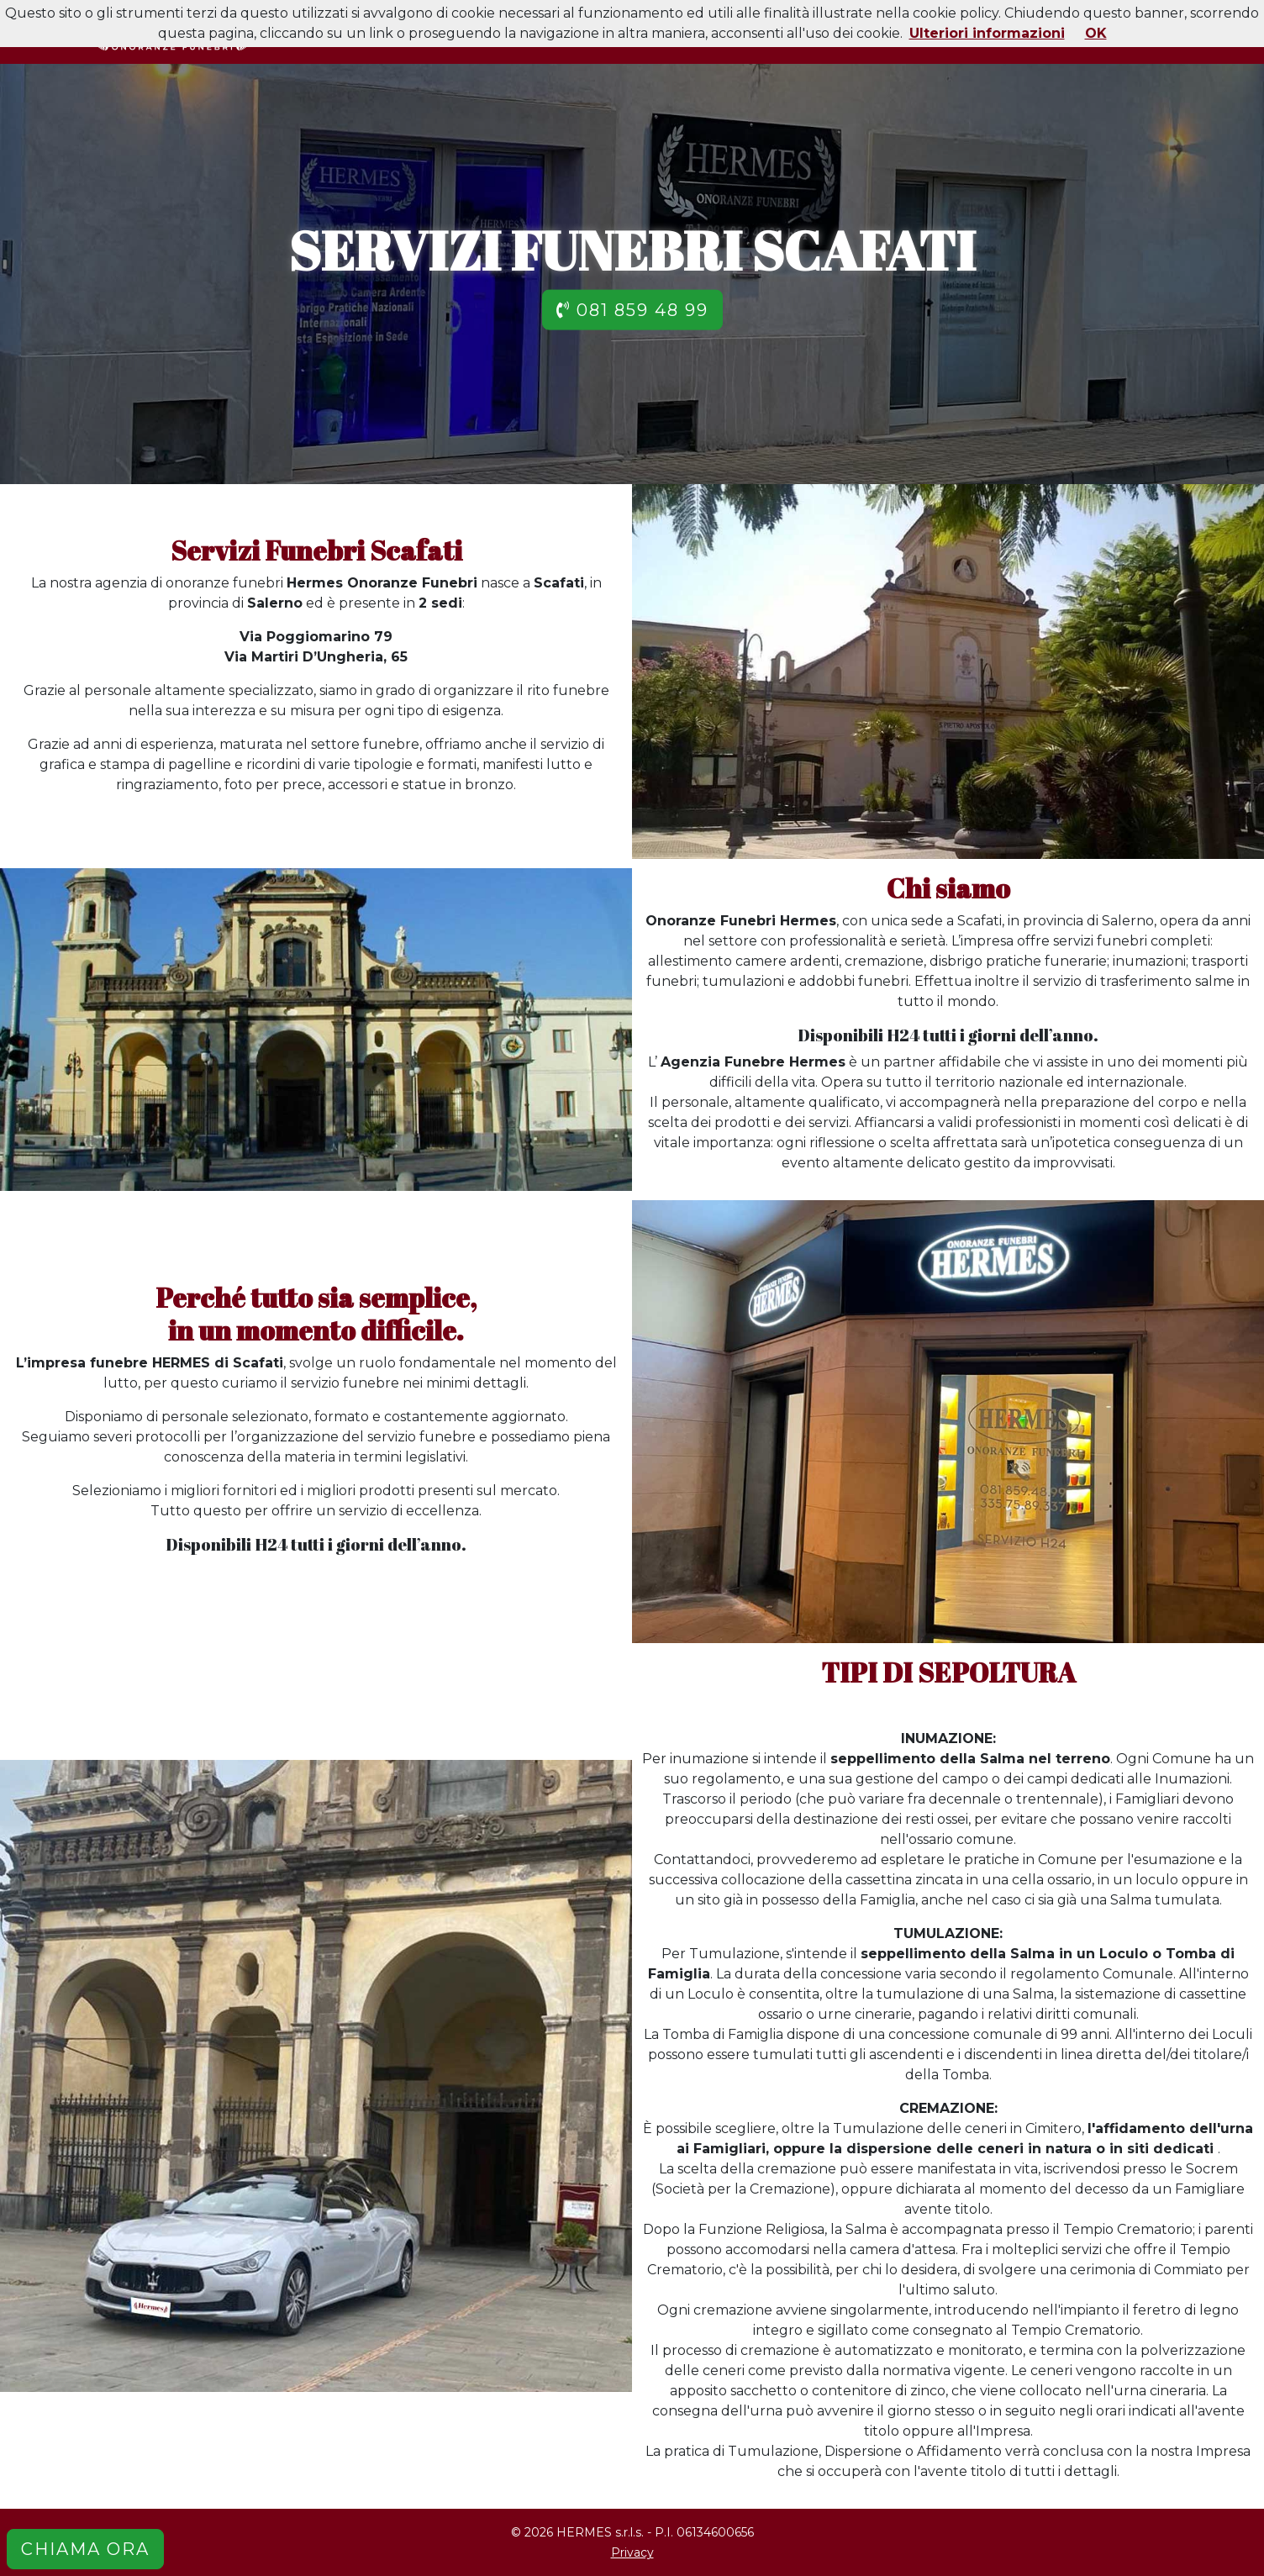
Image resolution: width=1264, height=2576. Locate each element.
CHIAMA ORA (85, 2549)
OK (1096, 33)
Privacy (632, 2552)
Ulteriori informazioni (987, 33)
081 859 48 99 (632, 309)
